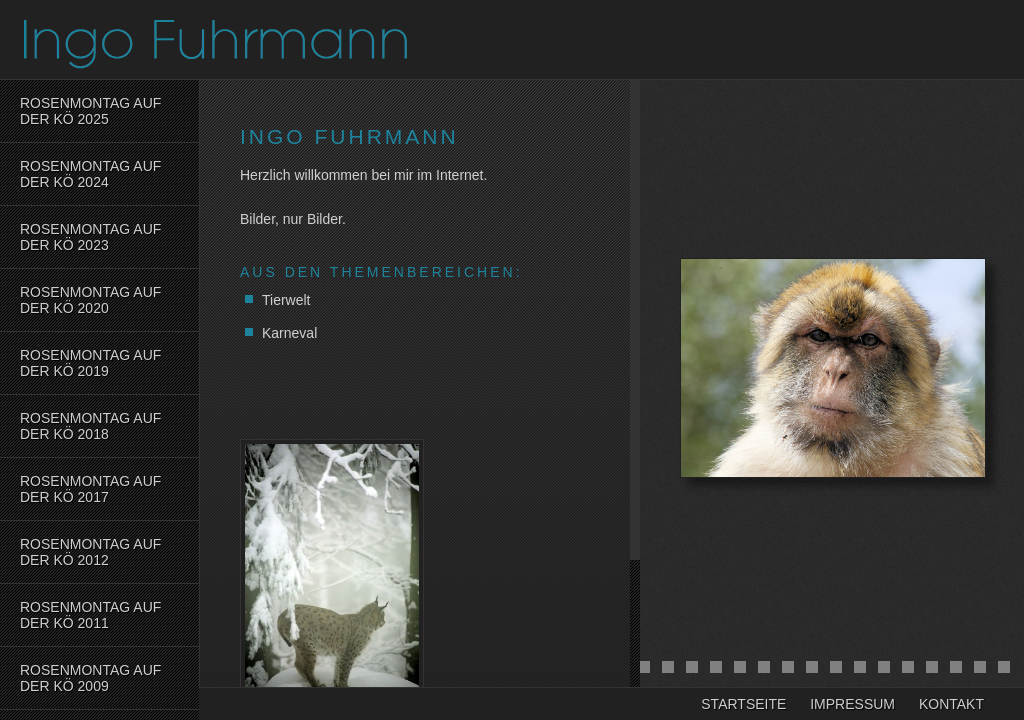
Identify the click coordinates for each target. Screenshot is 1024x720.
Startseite (743, 704)
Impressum (852, 704)
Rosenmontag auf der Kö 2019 (90, 363)
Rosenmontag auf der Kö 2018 (90, 426)
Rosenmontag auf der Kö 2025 (90, 111)
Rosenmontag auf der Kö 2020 (90, 300)
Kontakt (951, 704)
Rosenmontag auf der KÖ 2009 (90, 678)
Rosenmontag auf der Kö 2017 (90, 489)
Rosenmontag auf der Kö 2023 (90, 237)
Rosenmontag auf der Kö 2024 (90, 174)
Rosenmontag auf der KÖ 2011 (90, 615)
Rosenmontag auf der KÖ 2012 (90, 552)
